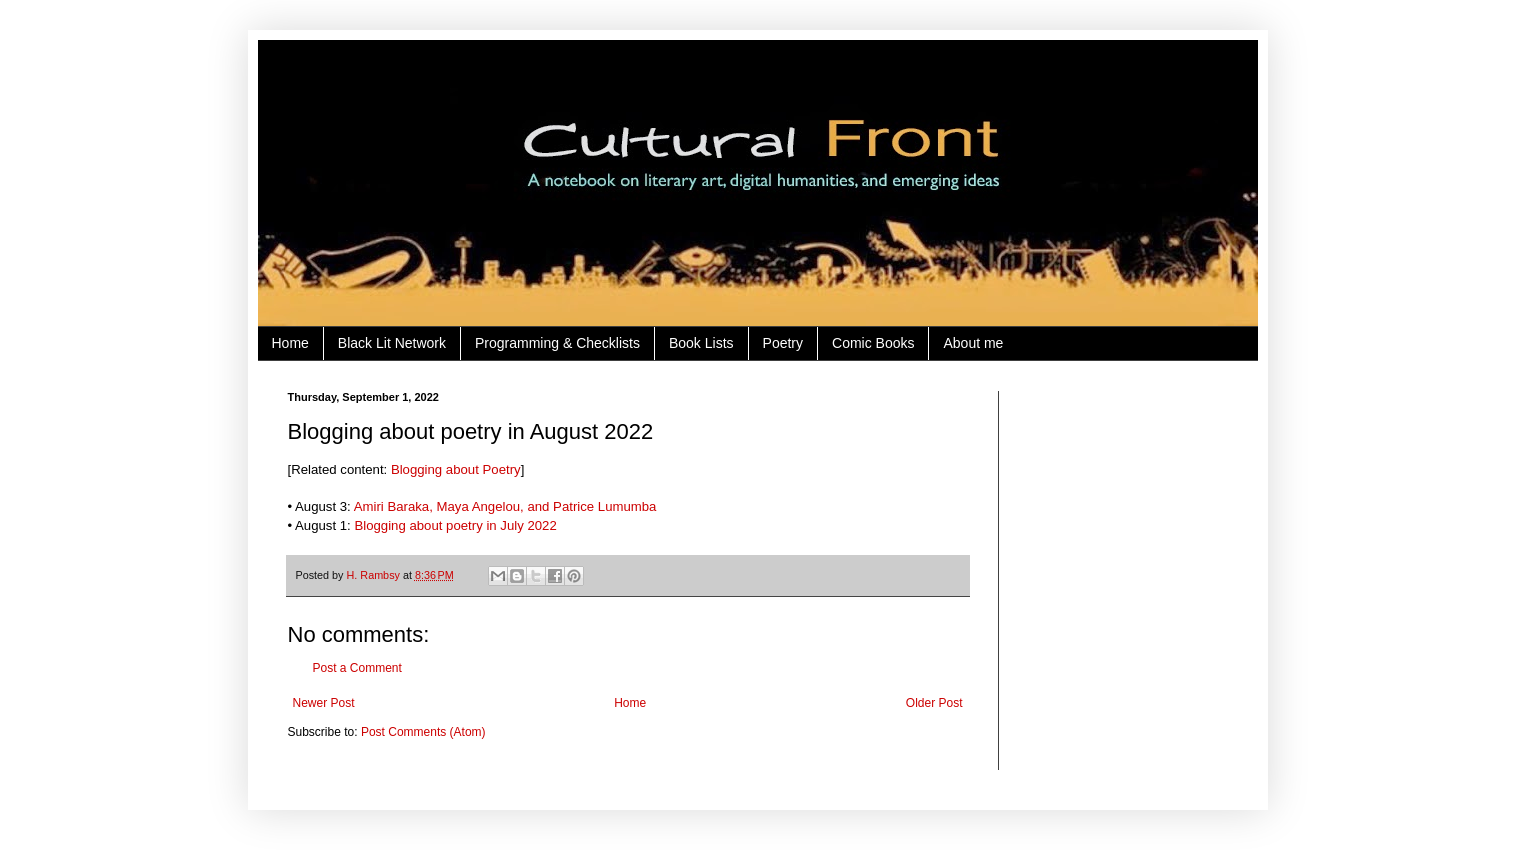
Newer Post (324, 703)
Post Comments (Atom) (423, 732)
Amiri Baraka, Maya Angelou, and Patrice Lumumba (505, 506)
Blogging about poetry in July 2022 (455, 525)
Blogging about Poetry (456, 469)
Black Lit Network (392, 343)
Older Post (934, 703)
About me (973, 343)
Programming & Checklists (557, 343)
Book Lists (701, 343)
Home (290, 343)
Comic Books (873, 343)
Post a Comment (357, 668)
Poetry (783, 343)
